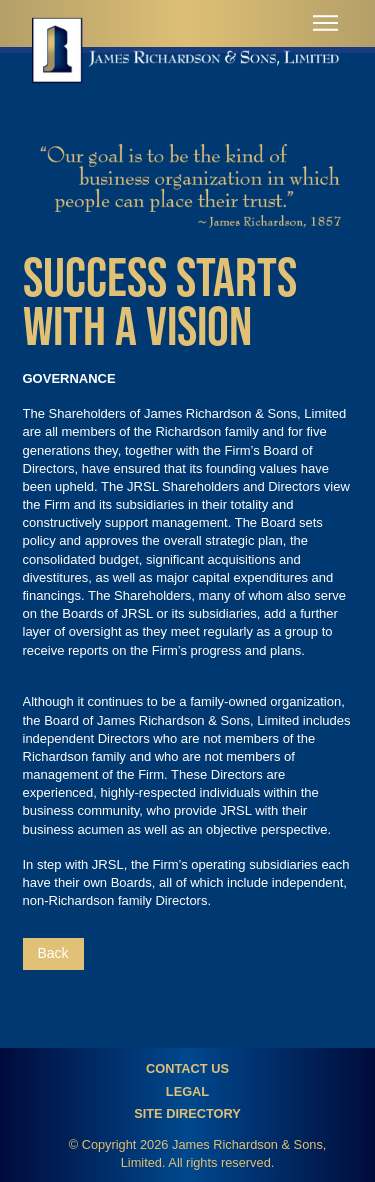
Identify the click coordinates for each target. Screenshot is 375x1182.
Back (53, 953)
